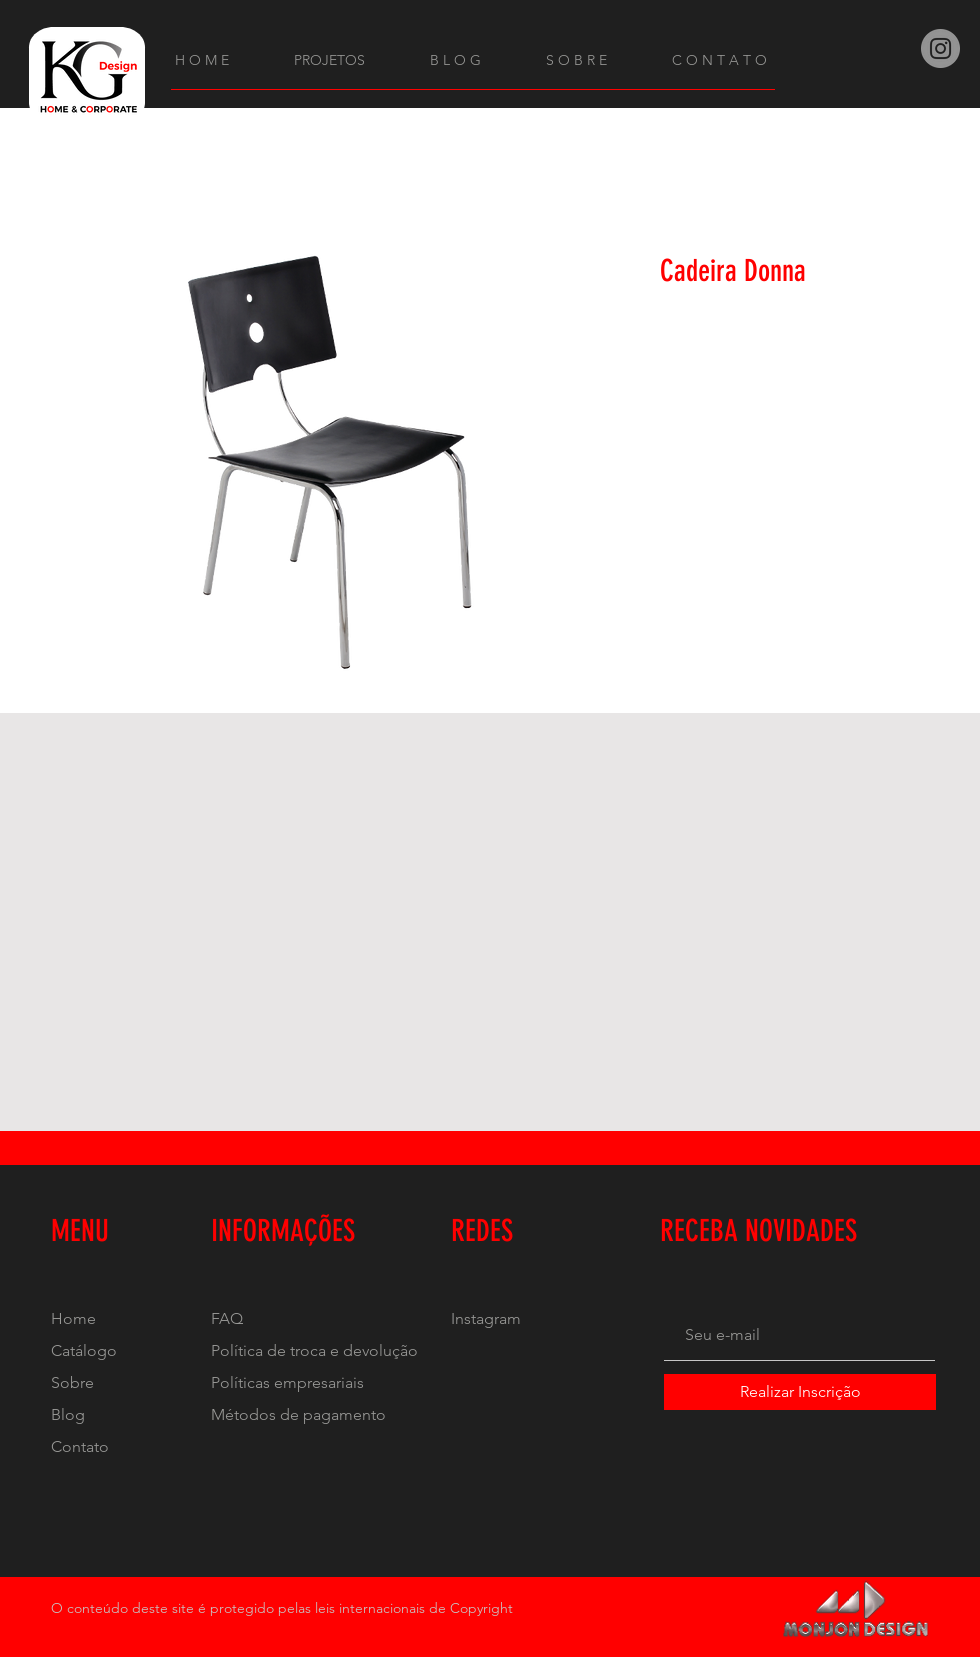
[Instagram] (940, 48)
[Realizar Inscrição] (800, 1392)
